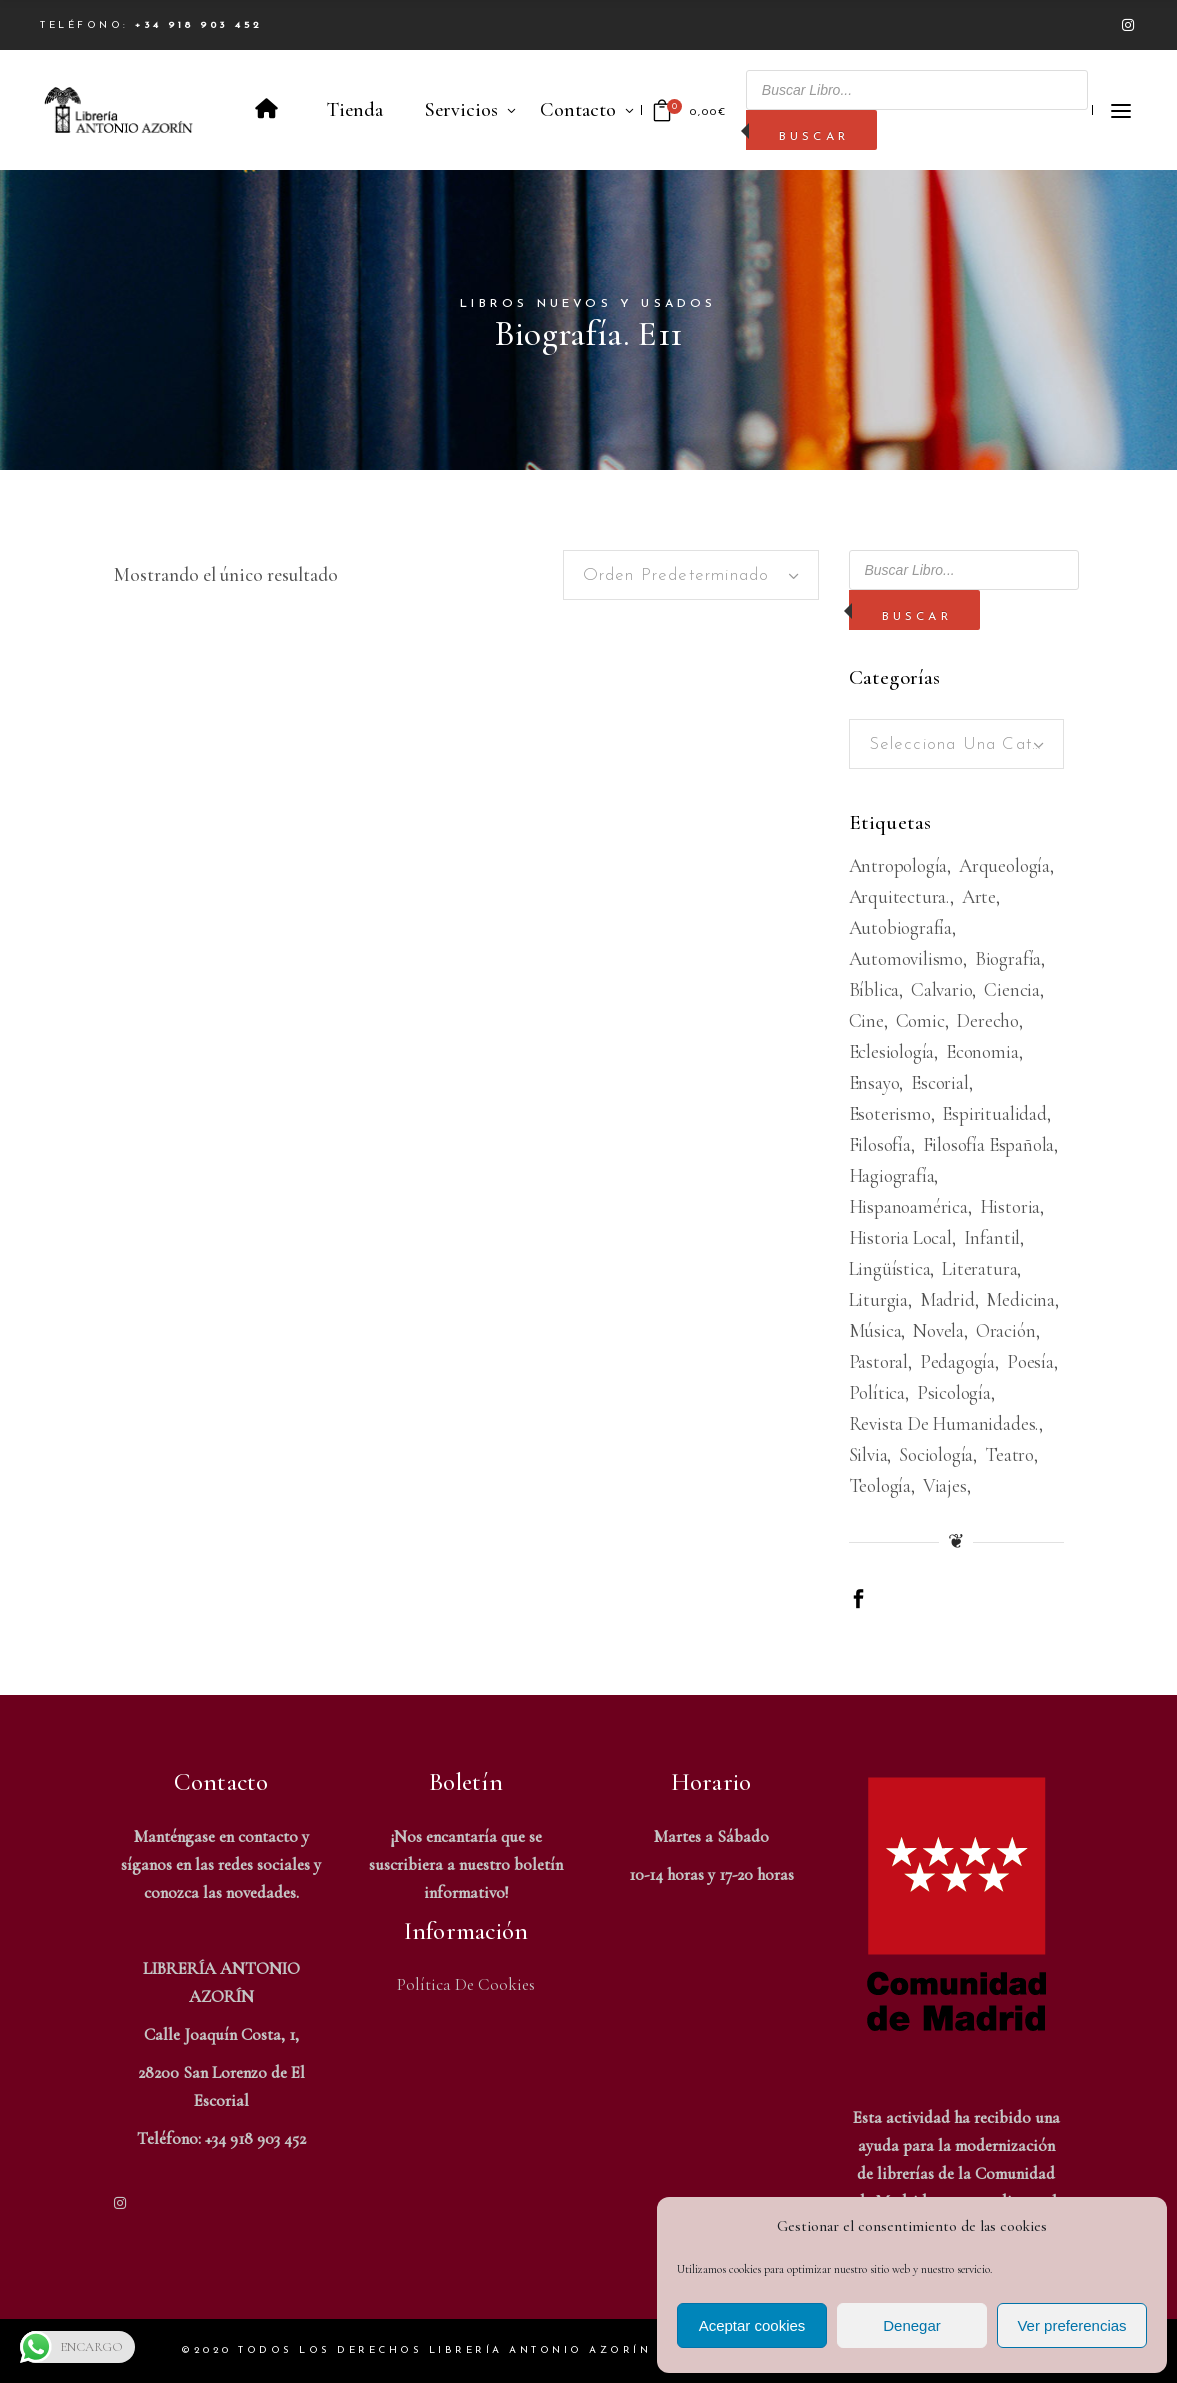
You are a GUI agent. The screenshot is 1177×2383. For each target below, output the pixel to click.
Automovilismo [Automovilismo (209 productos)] (906, 958)
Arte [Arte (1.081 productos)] (979, 896)
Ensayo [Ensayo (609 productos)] (874, 1082)
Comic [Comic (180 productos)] (920, 1020)
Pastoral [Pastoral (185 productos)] (878, 1361)
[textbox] (956, 745)
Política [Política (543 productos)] (877, 1392)
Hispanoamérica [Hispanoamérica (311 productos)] (908, 1206)
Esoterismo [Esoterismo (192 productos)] (890, 1113)
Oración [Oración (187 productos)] (1006, 1330)
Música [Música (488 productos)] (875, 1330)
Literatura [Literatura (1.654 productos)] (979, 1268)
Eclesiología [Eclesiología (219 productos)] (892, 1051)
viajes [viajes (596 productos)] (945, 1485)
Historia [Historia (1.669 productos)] (1010, 1206)
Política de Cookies (466, 1984)
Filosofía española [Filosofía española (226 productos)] (989, 1144)
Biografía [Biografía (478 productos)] (1008, 958)
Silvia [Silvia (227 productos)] (868, 1454)
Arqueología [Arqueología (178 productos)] (1004, 865)
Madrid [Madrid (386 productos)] (947, 1299)
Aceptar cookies (752, 2325)
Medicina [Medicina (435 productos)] (1020, 1299)
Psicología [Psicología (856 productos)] (954, 1392)
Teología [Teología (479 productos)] (880, 1485)
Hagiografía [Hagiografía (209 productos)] (892, 1175)
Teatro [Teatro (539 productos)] (1009, 1454)
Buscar (814, 137)
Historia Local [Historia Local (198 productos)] (900, 1237)
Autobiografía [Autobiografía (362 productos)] (901, 927)
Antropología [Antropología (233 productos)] (898, 865)
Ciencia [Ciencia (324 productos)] (1012, 989)
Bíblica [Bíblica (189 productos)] (874, 989)
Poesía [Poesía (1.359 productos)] (1030, 1361)
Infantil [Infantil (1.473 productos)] (992, 1237)
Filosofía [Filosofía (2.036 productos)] (880, 1144)
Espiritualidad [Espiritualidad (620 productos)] (994, 1113)
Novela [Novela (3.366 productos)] (938, 1330)
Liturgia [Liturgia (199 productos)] (878, 1299)
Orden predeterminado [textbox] (676, 575)
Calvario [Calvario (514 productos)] (941, 989)
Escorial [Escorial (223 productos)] (939, 1082)
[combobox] (691, 575)
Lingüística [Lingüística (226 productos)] (890, 1268)
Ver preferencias (1071, 2325)
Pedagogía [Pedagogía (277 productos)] (957, 1361)
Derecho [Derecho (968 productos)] (987, 1020)
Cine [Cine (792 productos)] (866, 1020)
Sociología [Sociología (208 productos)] (936, 1454)
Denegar (912, 2325)
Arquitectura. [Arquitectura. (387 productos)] (900, 896)
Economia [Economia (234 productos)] (982, 1051)
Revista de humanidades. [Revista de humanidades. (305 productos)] (944, 1423)
